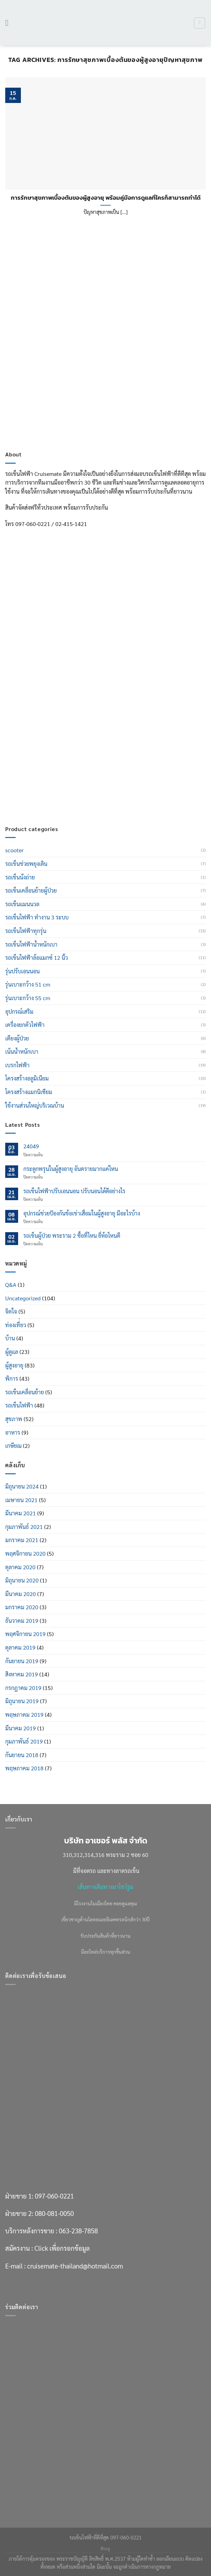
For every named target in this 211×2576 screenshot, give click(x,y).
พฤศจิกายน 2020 (25, 1553)
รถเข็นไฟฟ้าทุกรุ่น (25, 930)
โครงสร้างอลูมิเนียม (27, 1078)
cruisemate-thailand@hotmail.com (75, 794)
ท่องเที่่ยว (15, 1325)
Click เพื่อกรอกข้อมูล (62, 777)
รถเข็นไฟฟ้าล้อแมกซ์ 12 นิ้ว (36, 957)
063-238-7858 (78, 760)
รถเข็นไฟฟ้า (19, 1405)
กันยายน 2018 (21, 1754)
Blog (105, 2548)
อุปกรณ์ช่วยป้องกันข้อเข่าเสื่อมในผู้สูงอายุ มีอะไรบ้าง (81, 1213)
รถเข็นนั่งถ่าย (20, 877)
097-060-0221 (54, 724)
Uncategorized (23, 1298)
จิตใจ (11, 1311)
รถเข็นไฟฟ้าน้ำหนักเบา (31, 944)
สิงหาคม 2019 (21, 1674)
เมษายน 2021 (21, 1500)
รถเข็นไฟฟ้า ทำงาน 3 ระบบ (37, 917)
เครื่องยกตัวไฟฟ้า (25, 1024)
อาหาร (12, 1432)
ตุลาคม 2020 (20, 1567)
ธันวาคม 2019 (21, 1620)
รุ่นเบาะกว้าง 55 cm (27, 998)
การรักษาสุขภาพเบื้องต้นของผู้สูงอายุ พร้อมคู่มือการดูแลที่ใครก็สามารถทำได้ (106, 198)
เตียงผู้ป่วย (17, 1038)
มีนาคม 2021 (20, 1513)
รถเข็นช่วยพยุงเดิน (26, 863)
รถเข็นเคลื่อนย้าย (24, 1392)
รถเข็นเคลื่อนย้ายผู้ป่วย (31, 890)
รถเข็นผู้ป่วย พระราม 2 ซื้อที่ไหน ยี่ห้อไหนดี (71, 1235)
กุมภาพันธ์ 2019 (24, 1741)
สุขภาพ (13, 1418)
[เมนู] (9, 22)
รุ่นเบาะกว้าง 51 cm (27, 984)
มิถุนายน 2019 (22, 1701)
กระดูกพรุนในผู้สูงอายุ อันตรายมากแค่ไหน (70, 1168)
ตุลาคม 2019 (20, 1647)
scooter (14, 850)
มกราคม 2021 (21, 1540)
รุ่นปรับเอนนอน (22, 971)
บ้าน (10, 1338)
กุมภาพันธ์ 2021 (24, 1526)
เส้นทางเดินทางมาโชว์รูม (105, 1886)
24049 (31, 1146)
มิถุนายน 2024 (22, 1486)
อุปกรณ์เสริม (19, 1011)
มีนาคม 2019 (20, 1728)
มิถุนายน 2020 (22, 1580)
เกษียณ (13, 1445)
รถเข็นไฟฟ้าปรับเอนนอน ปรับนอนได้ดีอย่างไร (74, 1191)
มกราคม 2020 (21, 1607)
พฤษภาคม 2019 (24, 1714)
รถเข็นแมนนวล (22, 904)
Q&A (10, 1284)
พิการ (11, 1378)
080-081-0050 (54, 742)
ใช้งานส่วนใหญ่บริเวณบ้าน (34, 1105)
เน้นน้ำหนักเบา (21, 1051)
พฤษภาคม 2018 (24, 1768)
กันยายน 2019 (21, 1661)
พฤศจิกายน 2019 (25, 1633)
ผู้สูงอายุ (14, 1365)
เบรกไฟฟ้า (17, 1065)
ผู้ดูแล (11, 1351)
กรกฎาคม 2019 (23, 1687)
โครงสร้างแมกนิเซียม (28, 1091)
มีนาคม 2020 (20, 1593)
